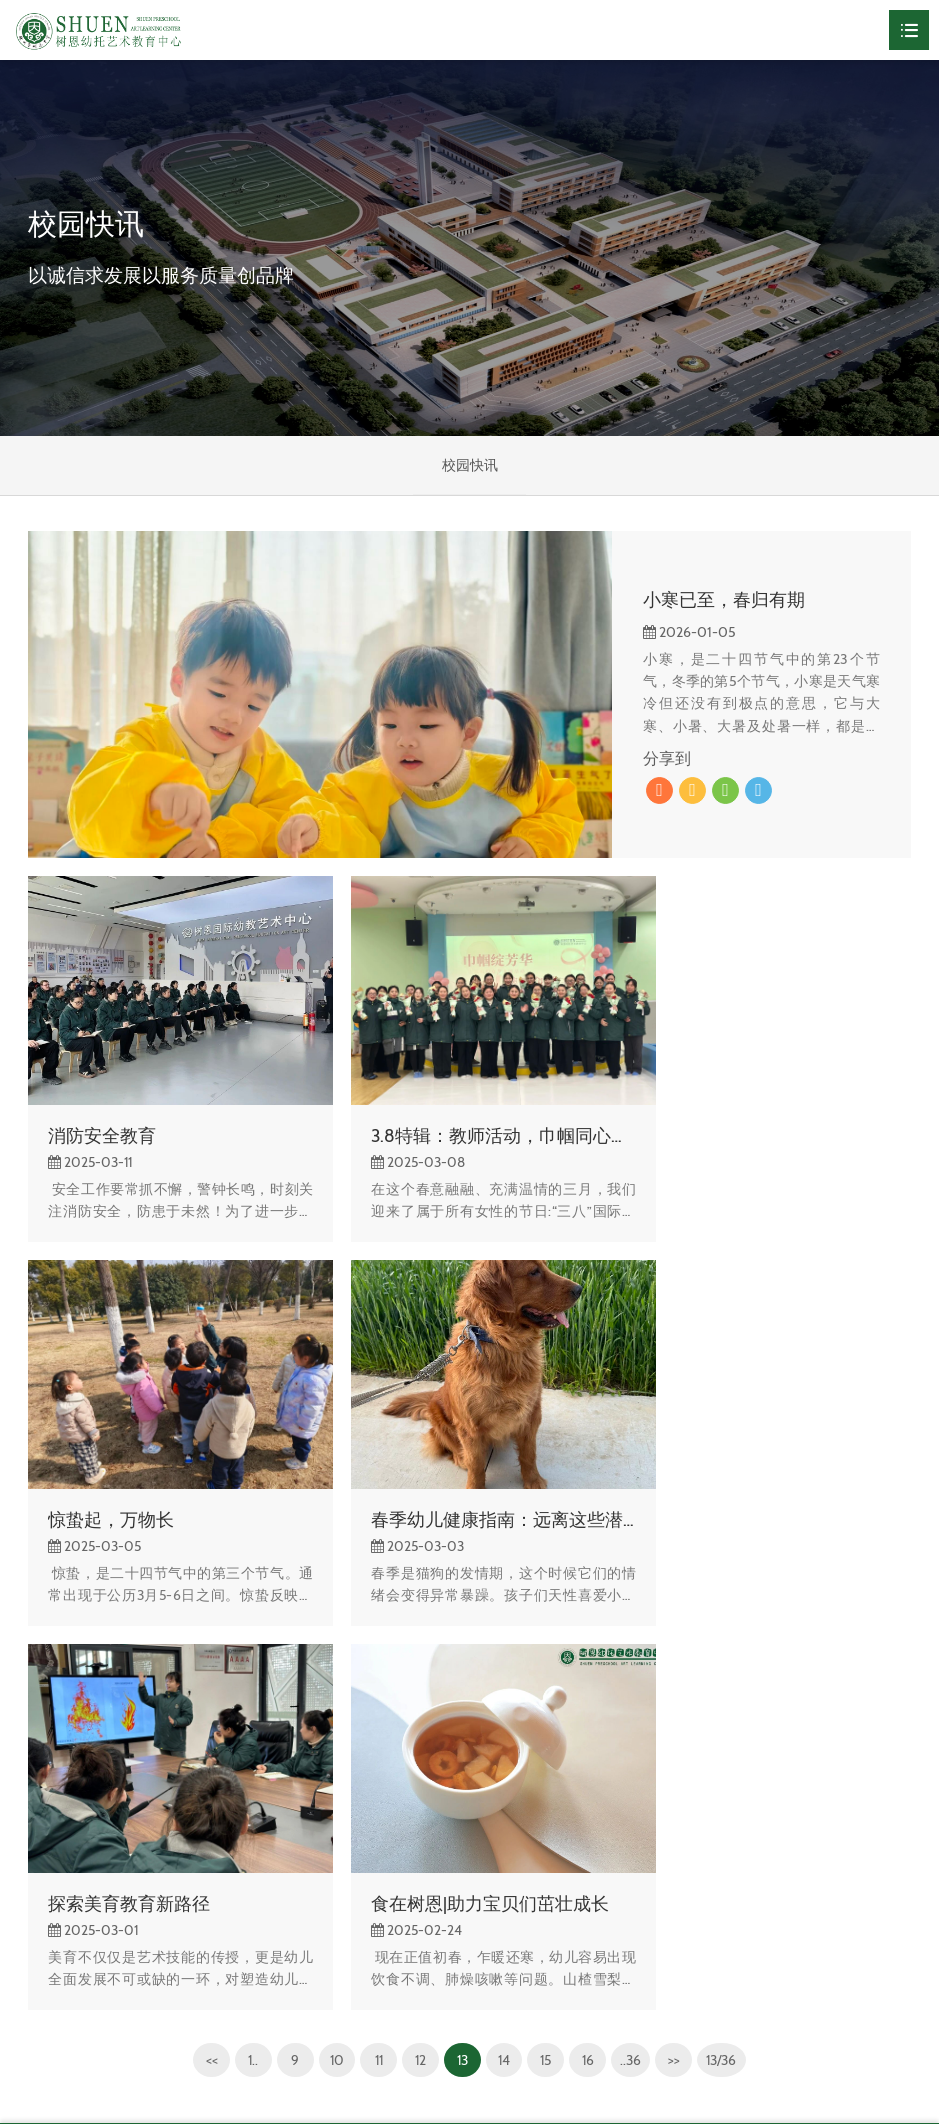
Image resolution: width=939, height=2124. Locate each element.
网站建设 (784, 2085)
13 (459, 1647)
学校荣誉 (56, 1914)
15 (545, 1647)
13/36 (730, 1647)
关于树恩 (56, 1822)
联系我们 (56, 2005)
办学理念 (56, 1944)
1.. (244, 1647)
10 (330, 1647)
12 (417, 1647)
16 (588, 1647)
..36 (634, 1647)
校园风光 (56, 1853)
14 (502, 1647)
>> (679, 1647)
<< (202, 1647)
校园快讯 (470, 466)
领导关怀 (56, 1975)
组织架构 (56, 1883)
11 (374, 1647)
